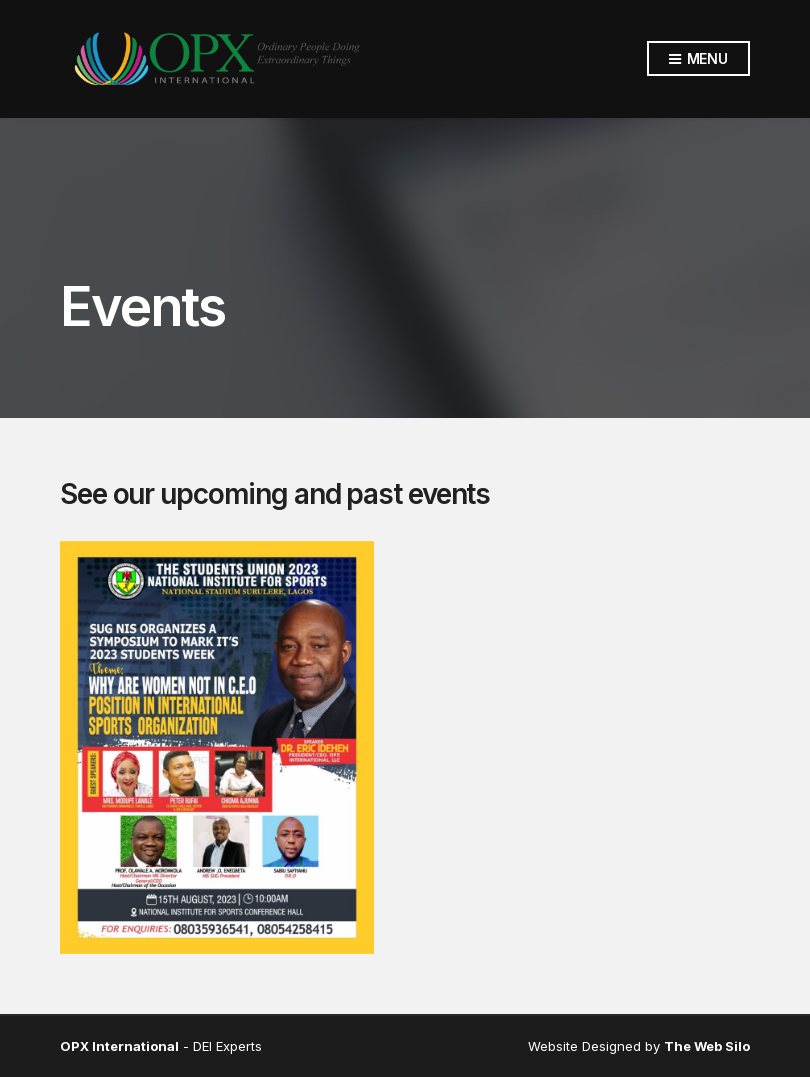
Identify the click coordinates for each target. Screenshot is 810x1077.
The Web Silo (707, 1046)
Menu (698, 59)
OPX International (119, 1046)
